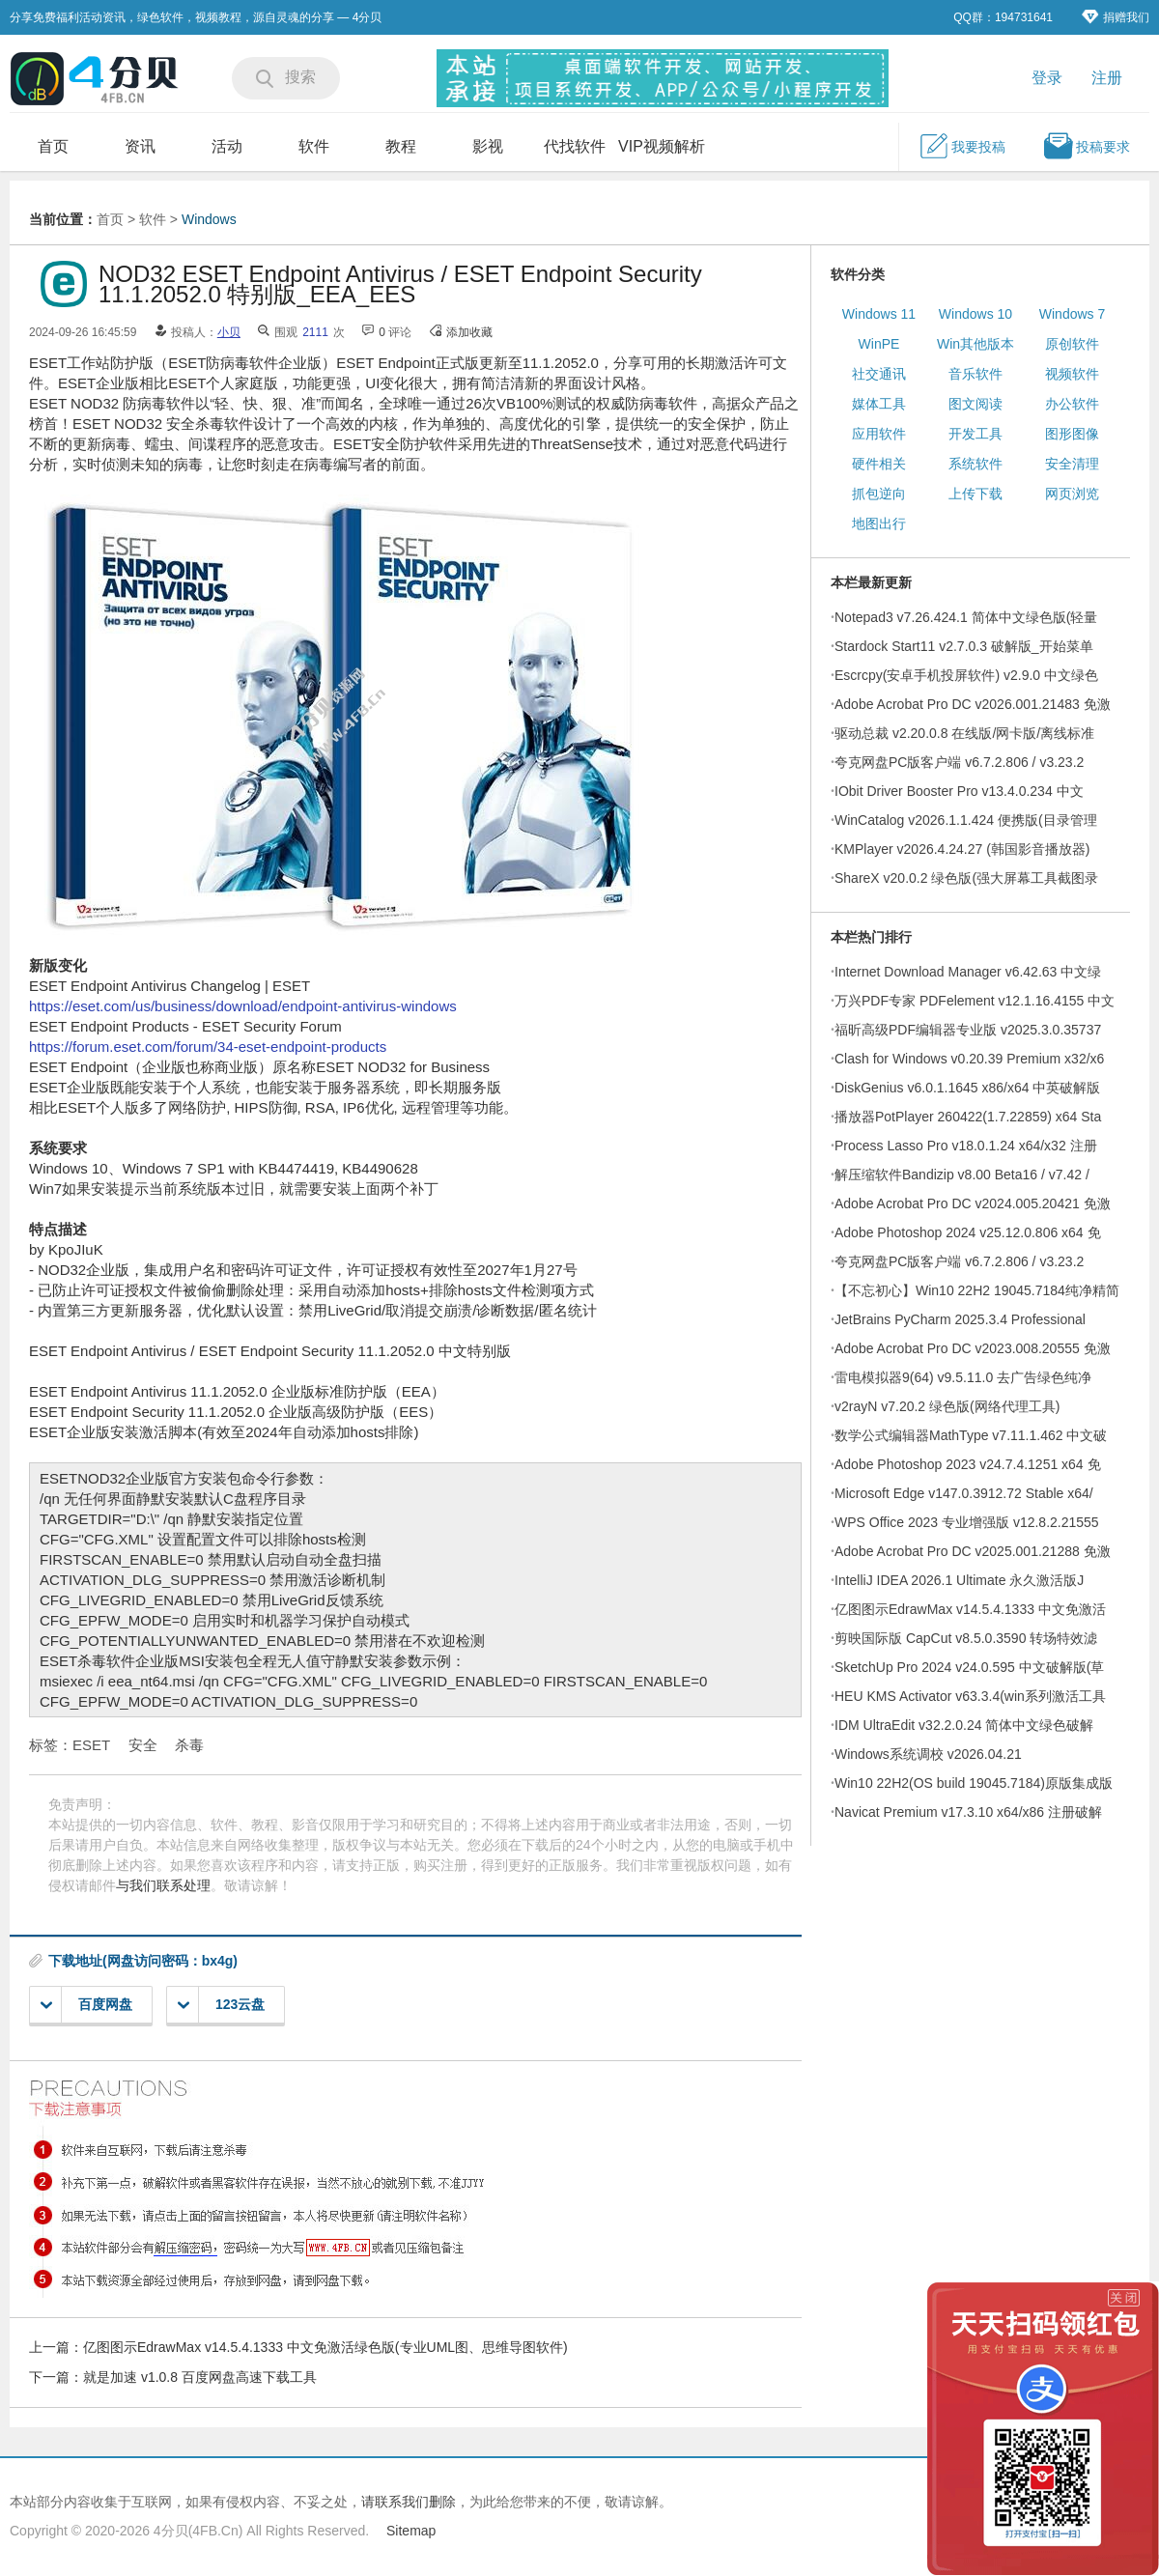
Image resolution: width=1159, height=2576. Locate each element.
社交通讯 (879, 374)
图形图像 (1072, 433)
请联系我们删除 (408, 2501)
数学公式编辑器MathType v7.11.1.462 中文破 (970, 1435)
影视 (487, 146)
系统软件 (975, 463)
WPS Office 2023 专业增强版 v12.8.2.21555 (966, 1522)
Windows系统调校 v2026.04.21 (928, 1754)
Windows (209, 219)
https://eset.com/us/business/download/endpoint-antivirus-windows (243, 1006)
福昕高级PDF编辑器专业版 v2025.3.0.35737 (967, 1029)
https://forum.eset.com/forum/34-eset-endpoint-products (207, 1046)
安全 (142, 1745)
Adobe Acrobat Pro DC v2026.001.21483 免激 (972, 704)
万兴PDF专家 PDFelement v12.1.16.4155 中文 (974, 1000)
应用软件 (879, 433)
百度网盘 (86, 2005)
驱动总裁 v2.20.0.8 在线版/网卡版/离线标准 (964, 733)
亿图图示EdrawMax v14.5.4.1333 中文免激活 (970, 1609)
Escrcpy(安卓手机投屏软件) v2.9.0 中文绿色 (966, 675)
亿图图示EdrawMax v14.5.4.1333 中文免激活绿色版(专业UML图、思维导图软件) (325, 2347)
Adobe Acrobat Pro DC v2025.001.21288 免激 (972, 1551)
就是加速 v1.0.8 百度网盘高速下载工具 (200, 2377)
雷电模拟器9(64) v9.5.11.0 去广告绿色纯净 (962, 1377)
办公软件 (1072, 403)
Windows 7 (1072, 314)
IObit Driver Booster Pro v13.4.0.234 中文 (959, 791)
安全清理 (1072, 463)
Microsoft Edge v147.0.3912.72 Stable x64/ (963, 1493)
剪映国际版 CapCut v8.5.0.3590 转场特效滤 (965, 1638)
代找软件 (575, 146)
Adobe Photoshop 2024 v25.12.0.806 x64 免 (967, 1232)
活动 (227, 146)
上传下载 (975, 493)
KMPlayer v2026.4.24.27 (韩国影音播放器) (962, 849)
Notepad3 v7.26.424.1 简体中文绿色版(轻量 (965, 617)
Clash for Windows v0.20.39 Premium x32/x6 (969, 1058)
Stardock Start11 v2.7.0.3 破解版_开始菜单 (963, 646)
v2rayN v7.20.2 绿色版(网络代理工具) (947, 1406)
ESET (91, 1745)
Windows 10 (975, 314)
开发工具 (975, 433)
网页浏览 (1072, 493)
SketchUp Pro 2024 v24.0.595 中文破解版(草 (969, 1667)
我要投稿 (962, 145)
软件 (313, 146)
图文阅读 (975, 403)
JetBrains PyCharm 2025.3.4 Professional (960, 1319)
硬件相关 (879, 463)
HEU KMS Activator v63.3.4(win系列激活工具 (970, 1696)
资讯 (140, 146)
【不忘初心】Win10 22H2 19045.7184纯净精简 (976, 1290)
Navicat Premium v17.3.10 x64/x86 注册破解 (968, 1812)
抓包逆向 (879, 493)
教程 (400, 146)
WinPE (879, 344)
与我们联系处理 (163, 1885)
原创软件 (1072, 344)
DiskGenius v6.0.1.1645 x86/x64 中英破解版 (967, 1087)
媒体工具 (879, 403)
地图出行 (879, 523)
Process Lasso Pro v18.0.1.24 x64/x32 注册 (965, 1145)
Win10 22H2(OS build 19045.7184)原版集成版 (973, 1783)
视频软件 (1072, 374)
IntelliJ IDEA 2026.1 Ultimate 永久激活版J (959, 1580)
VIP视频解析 (661, 146)
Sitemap (411, 2530)
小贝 (228, 332)
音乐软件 (975, 374)
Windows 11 (879, 314)
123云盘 (221, 2005)
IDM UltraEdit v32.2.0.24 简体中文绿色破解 (963, 1725)
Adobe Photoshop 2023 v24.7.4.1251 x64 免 (967, 1464)
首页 (53, 146)
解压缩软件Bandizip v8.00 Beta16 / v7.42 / (961, 1174)
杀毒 (189, 1745)
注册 (1106, 78)
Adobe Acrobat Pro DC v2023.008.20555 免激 (972, 1348)
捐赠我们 (1115, 17)
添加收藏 (469, 332)
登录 (1047, 78)
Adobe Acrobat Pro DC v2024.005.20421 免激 (972, 1203)
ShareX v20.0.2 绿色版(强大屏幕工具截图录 (966, 878)
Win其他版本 (975, 344)
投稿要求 (1086, 145)
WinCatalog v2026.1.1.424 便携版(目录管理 (965, 820)
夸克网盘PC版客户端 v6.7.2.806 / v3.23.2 (959, 762)
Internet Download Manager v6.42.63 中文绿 (967, 971)
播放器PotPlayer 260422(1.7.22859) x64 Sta (967, 1116)
